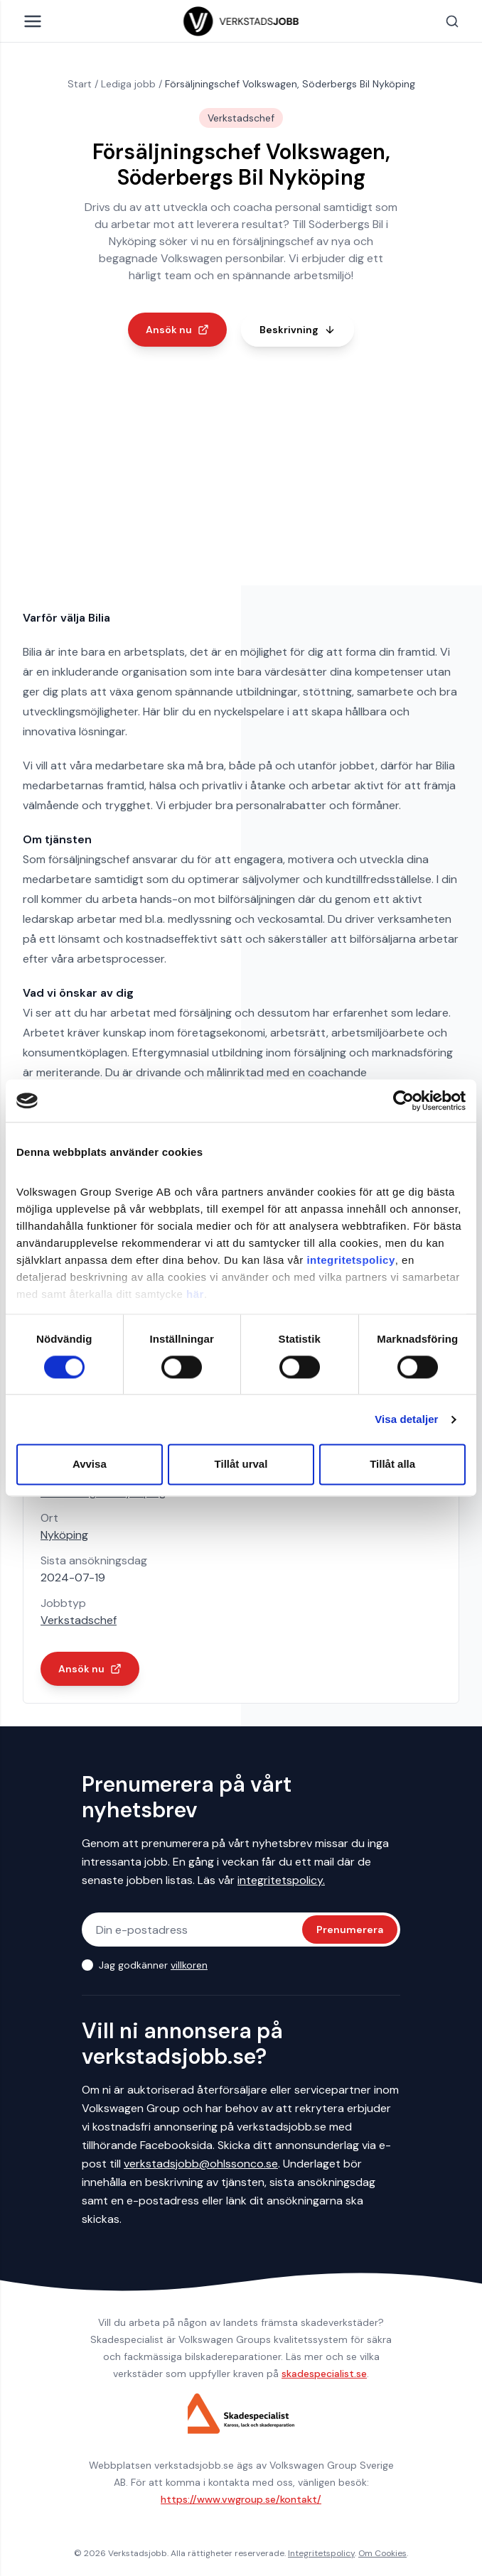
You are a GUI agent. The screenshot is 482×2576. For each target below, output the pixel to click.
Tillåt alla (392, 1465)
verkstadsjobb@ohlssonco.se (201, 2163)
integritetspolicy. (281, 1880)
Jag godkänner (153, 1965)
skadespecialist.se (324, 2373)
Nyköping (64, 1534)
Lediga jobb (128, 83)
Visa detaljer (406, 1419)
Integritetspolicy (321, 2553)
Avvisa (90, 1465)
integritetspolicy (350, 1260)
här (195, 1294)
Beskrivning (297, 329)
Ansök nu (177, 329)
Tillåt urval (241, 1465)
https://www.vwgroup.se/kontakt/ (241, 2499)
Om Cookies (382, 2553)
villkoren (189, 1965)
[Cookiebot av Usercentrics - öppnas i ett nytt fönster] (403, 1100)
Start (80, 83)
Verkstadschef (79, 1620)
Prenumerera (349, 1929)
